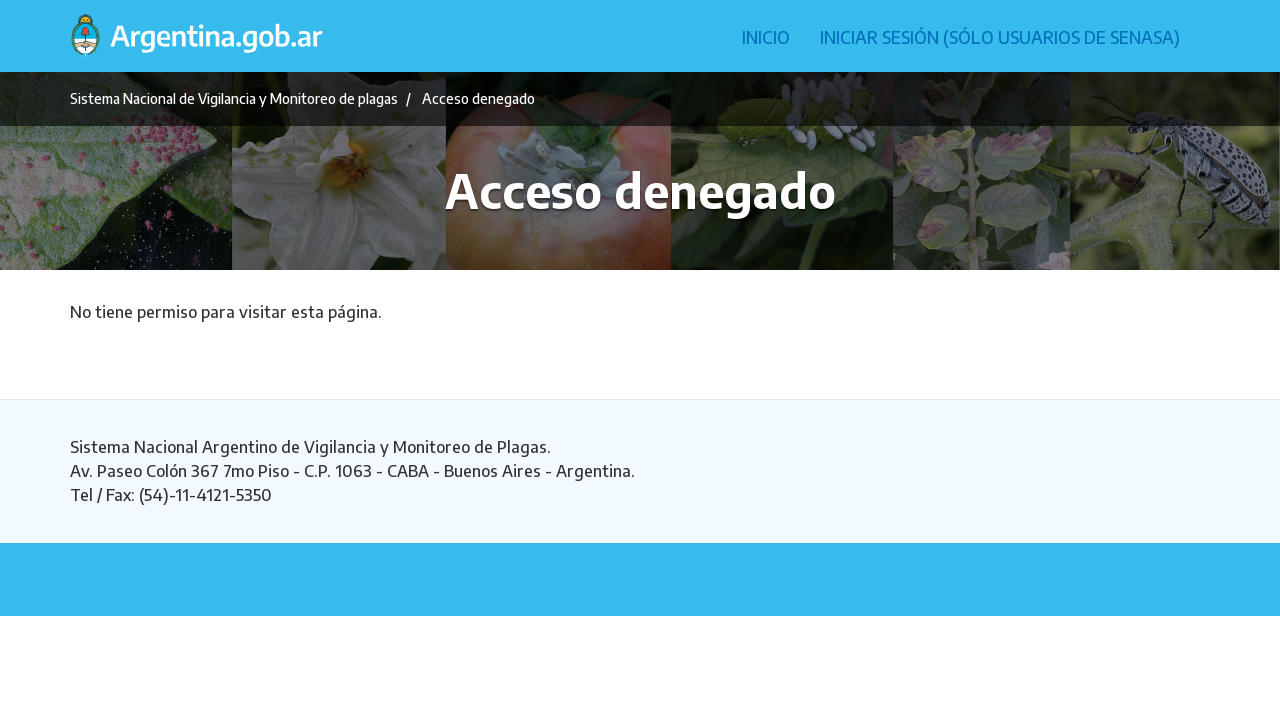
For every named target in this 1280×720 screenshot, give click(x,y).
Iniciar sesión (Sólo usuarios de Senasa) (1000, 37)
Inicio (766, 37)
